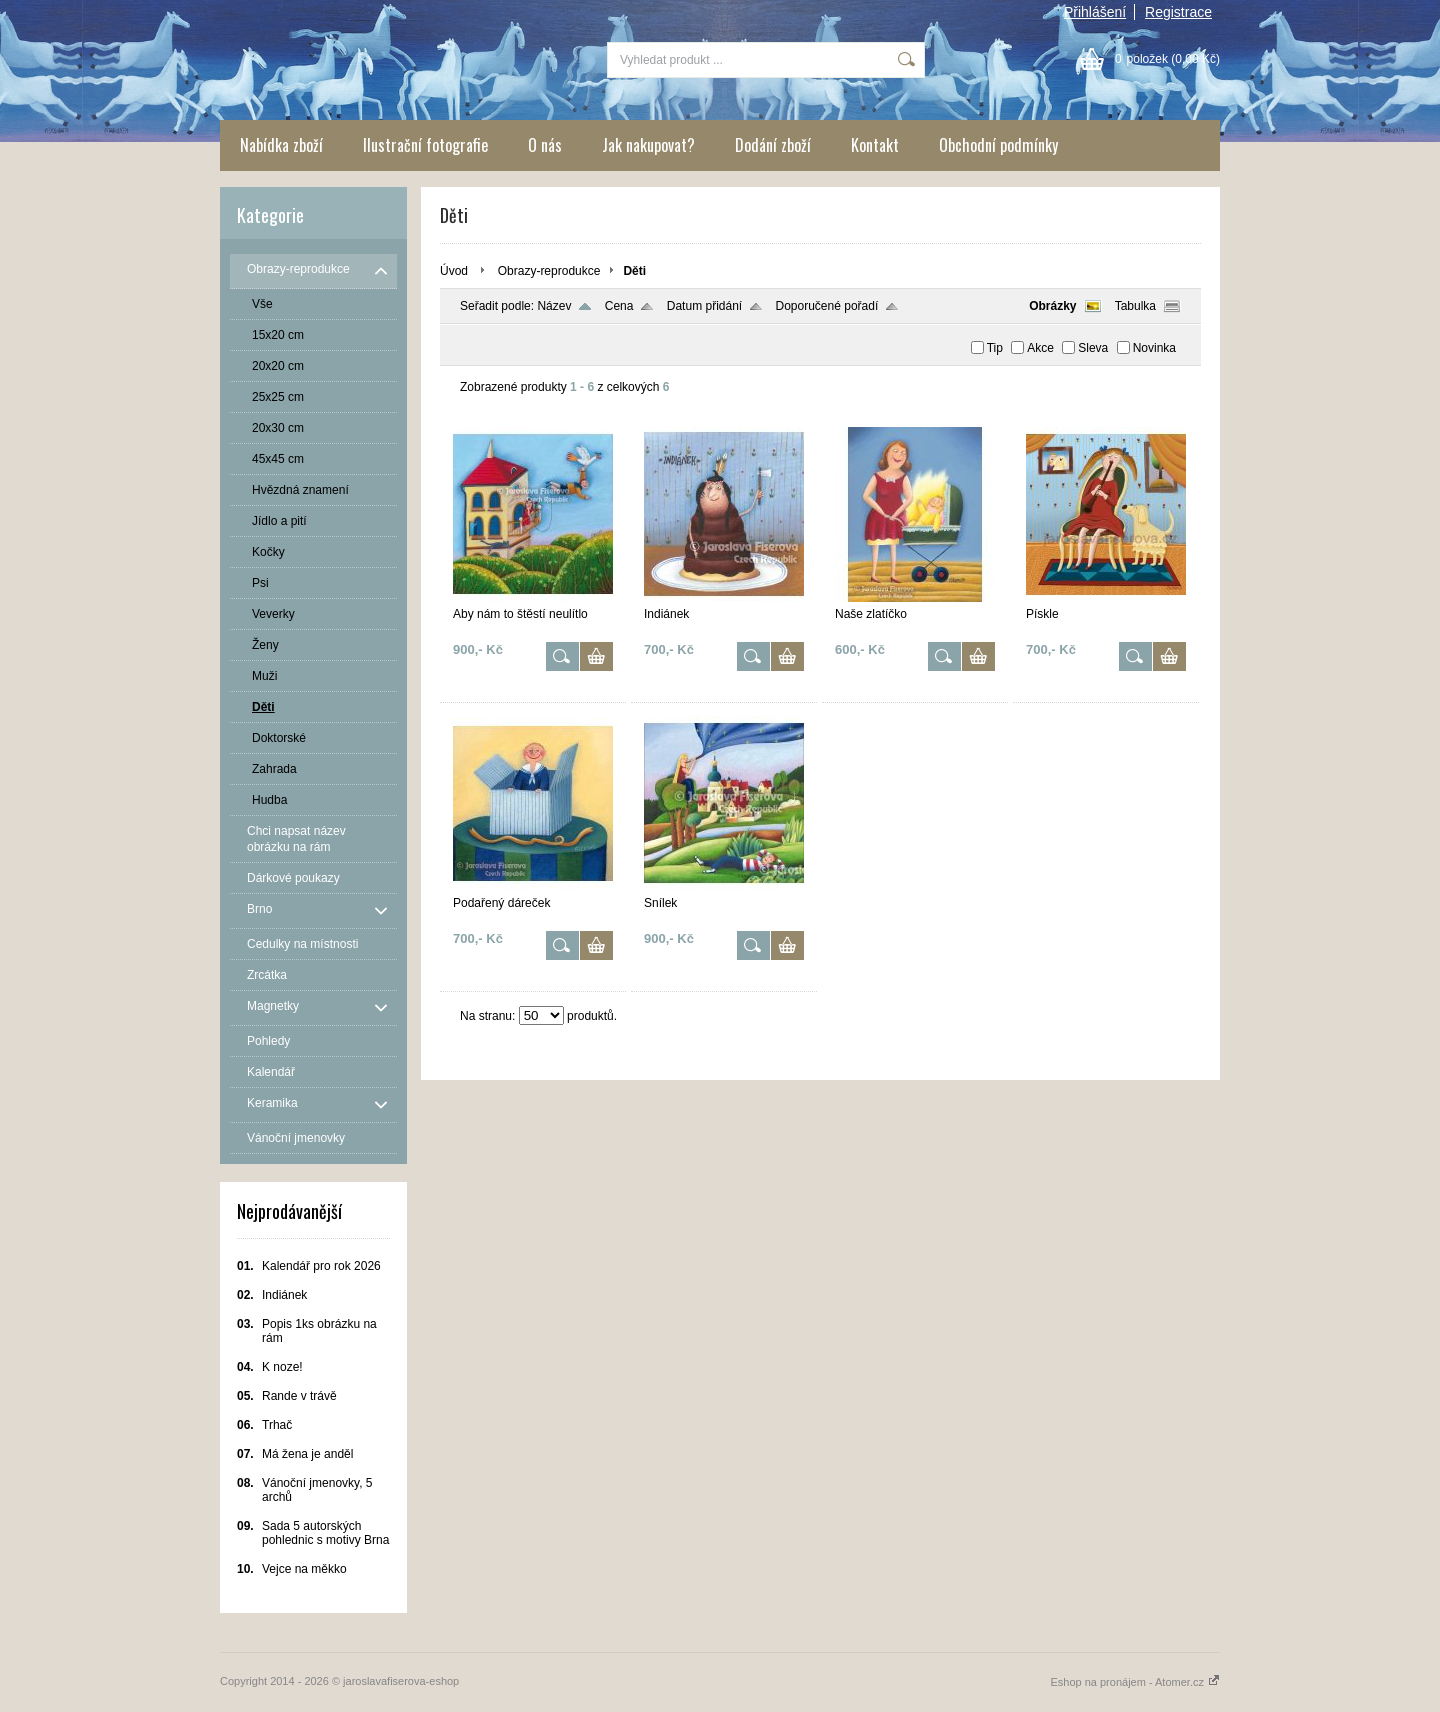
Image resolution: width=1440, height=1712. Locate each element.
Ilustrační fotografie (425, 145)
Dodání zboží (773, 145)
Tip (995, 348)
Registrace (1178, 12)
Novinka (1154, 348)
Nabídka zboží (281, 145)
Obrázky (1052, 306)
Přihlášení (1095, 12)
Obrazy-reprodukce (549, 271)
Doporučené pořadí (827, 306)
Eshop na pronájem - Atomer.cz (1135, 1682)
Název (554, 306)
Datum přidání (704, 306)
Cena (619, 306)
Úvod (454, 271)
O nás (545, 145)
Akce (1040, 348)
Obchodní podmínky (998, 145)
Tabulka (1135, 306)
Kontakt (875, 145)
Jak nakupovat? (648, 145)
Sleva (1093, 348)
